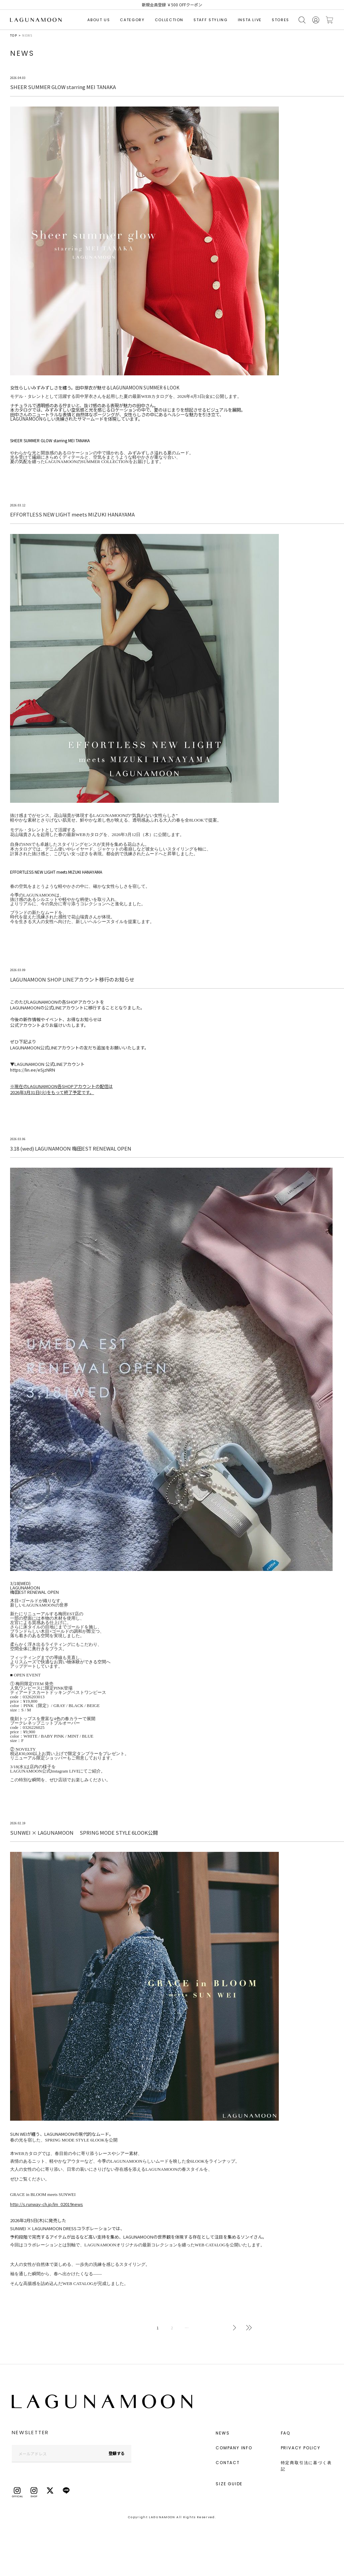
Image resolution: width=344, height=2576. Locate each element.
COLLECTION (169, 20)
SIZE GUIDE (229, 2484)
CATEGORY (132, 20)
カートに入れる (329, 20)
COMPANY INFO (234, 2448)
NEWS (222, 2433)
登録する (117, 2453)
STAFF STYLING (210, 20)
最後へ (249, 2327)
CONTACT (228, 2462)
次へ (234, 2327)
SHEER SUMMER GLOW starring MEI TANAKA (50, 440)
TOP (13, 35)
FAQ (285, 2433)
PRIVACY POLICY (300, 2448)
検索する (302, 20)
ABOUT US (98, 20)
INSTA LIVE (250, 20)
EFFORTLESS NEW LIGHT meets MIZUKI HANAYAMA (56, 872)
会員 (315, 20)
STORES (280, 20)
